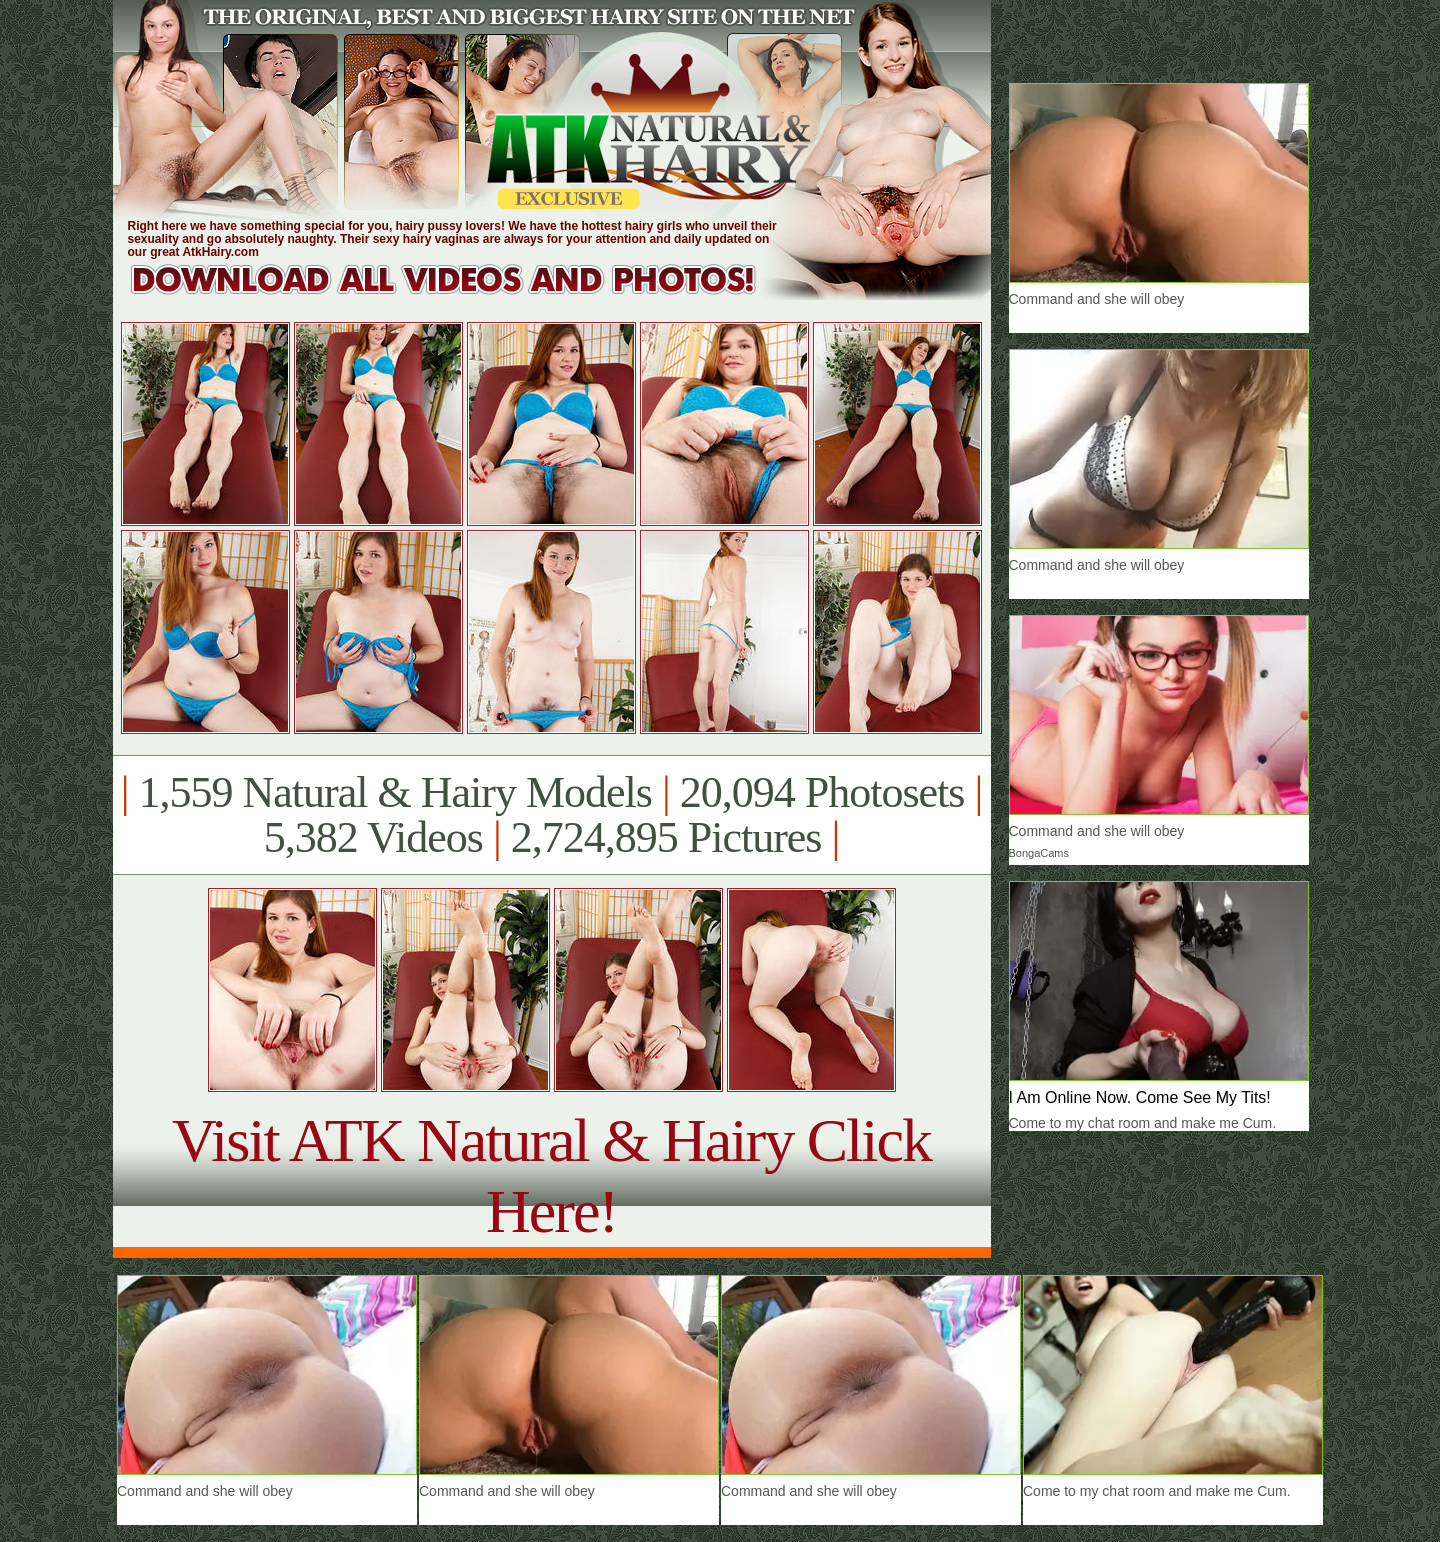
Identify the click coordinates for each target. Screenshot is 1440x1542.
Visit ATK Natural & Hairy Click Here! (551, 1175)
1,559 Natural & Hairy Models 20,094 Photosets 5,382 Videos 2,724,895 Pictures (551, 815)
